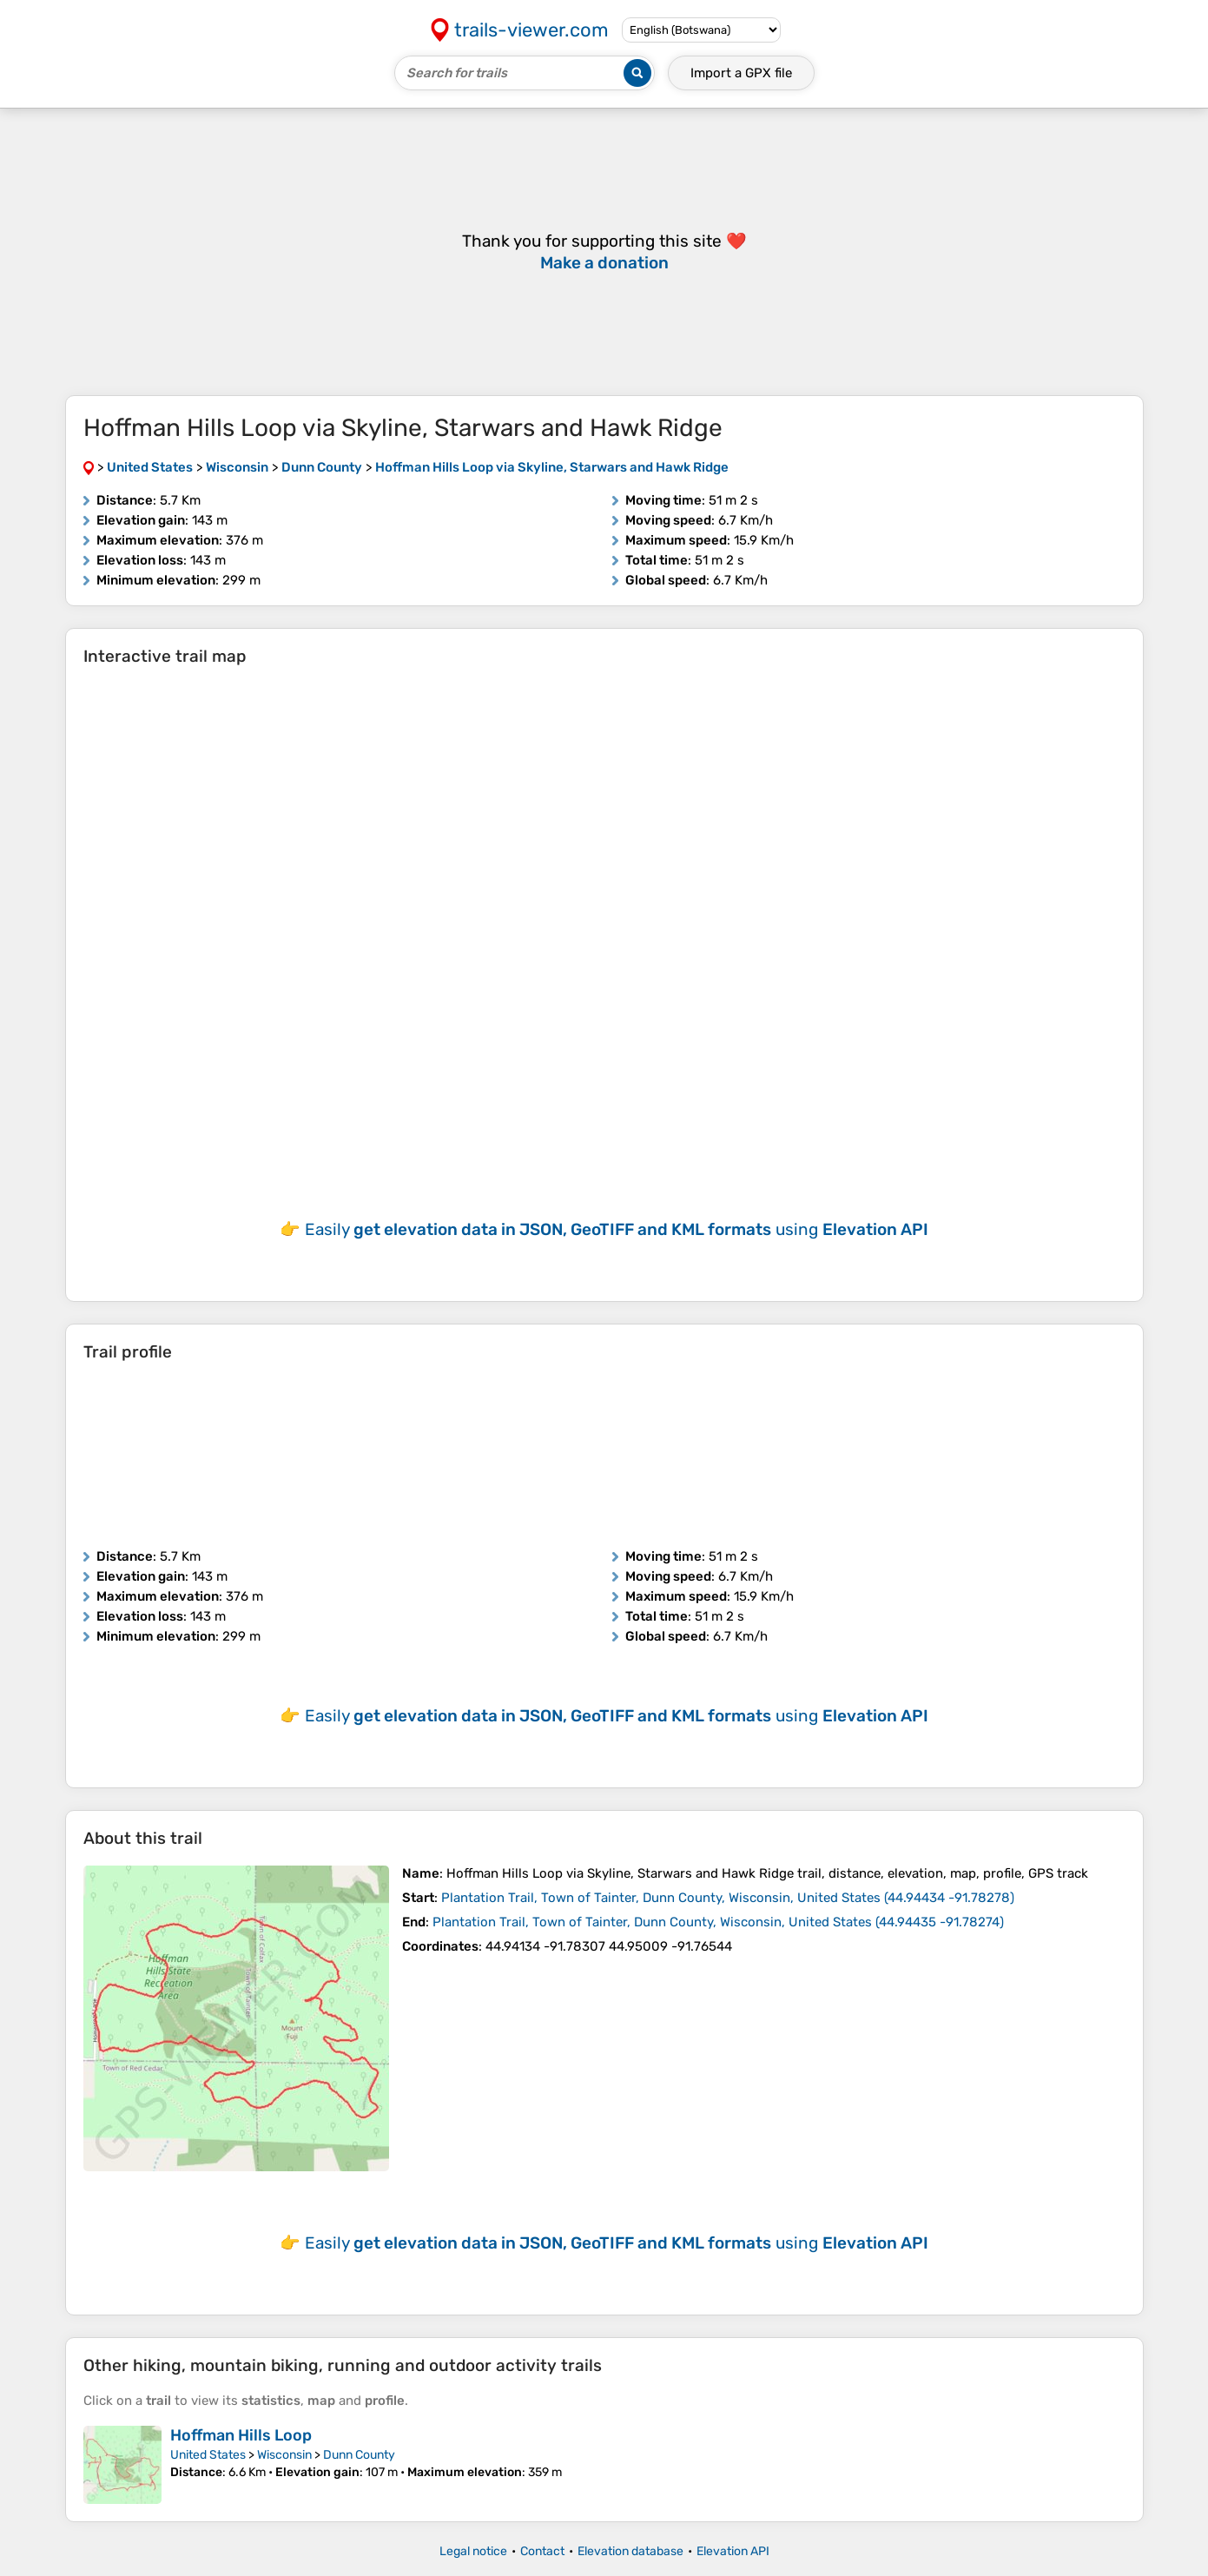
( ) (727, 1898)
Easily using (616, 1229)
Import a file (741, 73)
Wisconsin (284, 2454)
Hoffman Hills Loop (241, 2435)
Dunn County (359, 2454)
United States (208, 2454)
